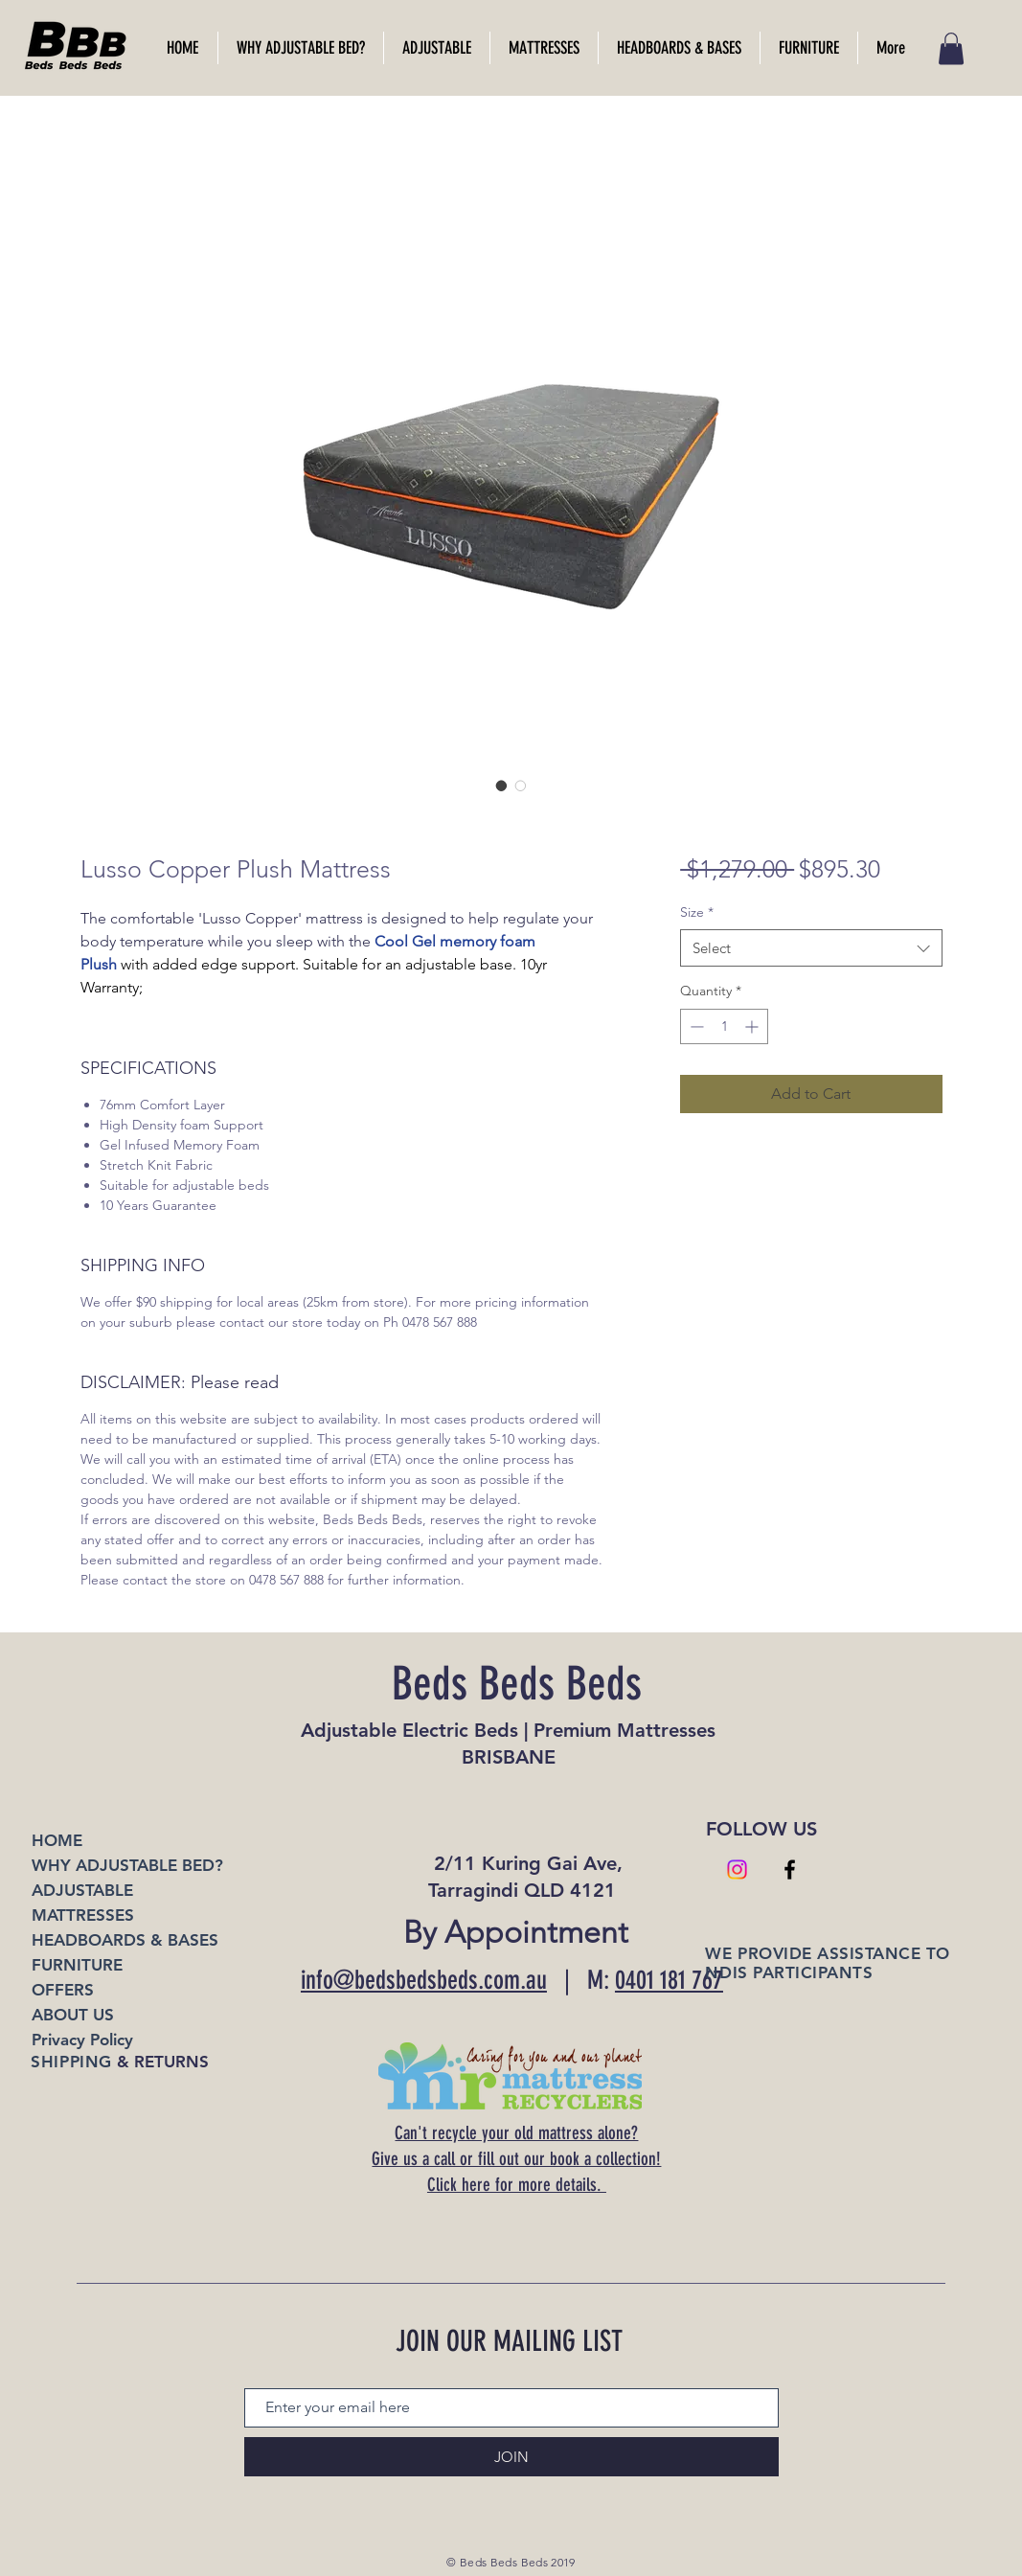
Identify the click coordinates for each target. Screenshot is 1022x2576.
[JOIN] (511, 2456)
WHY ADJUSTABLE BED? (127, 1865)
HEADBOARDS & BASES (125, 1939)
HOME (57, 1840)
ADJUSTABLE (82, 1890)
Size (697, 912)
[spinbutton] (724, 1026)
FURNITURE (77, 1964)
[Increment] (753, 1026)
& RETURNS (119, 2061)
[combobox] (811, 948)
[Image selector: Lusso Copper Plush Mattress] (501, 785)
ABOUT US (73, 2014)
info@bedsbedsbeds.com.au (424, 1980)
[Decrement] (695, 1026)
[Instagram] (737, 1869)
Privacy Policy (82, 2039)
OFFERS (63, 1989)
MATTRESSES (83, 1915)
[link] (951, 48)
